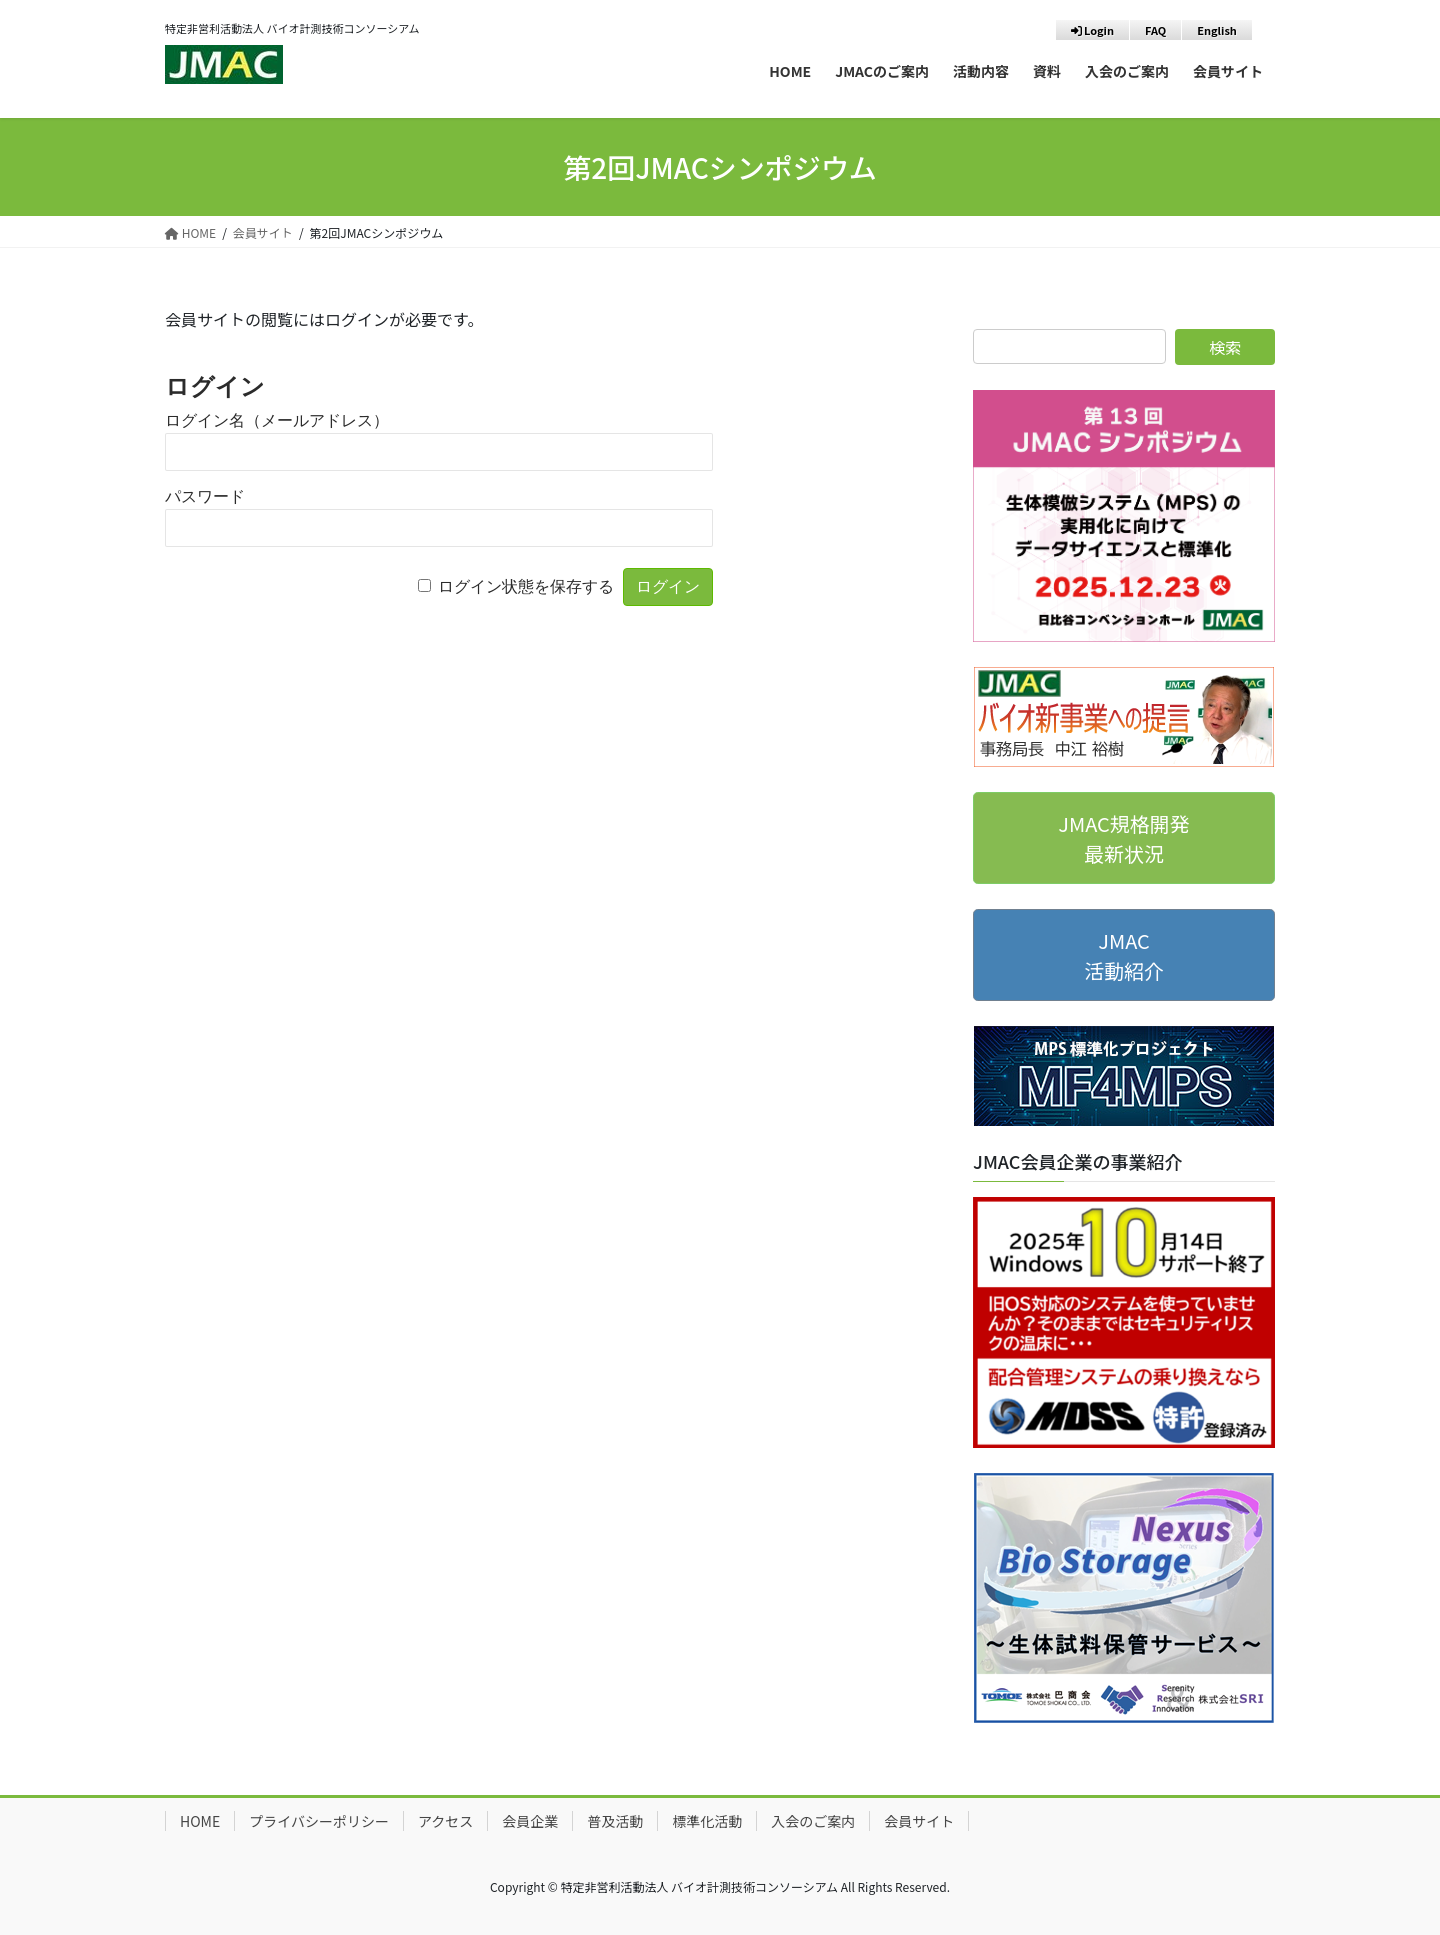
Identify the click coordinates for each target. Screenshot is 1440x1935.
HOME (200, 1821)
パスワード (205, 496)
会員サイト (919, 1821)
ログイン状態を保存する (526, 586)
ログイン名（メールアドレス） (277, 420)
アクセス (445, 1821)
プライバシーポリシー (319, 1821)
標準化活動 (707, 1821)
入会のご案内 (813, 1821)
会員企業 (530, 1821)
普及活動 (615, 1821)
